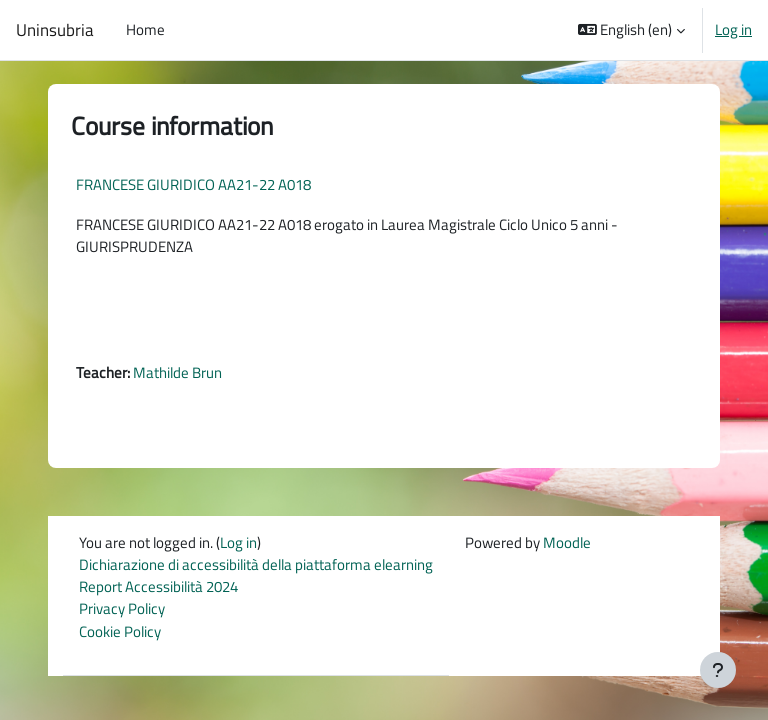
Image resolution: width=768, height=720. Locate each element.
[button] (632, 30)
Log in (733, 30)
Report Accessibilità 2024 (158, 586)
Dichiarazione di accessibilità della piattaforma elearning (256, 564)
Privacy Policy (122, 608)
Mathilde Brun (177, 372)
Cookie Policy (120, 631)
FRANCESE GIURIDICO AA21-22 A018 (193, 184)
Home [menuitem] (145, 29)
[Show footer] (718, 670)
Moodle (567, 542)
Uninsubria (55, 30)
